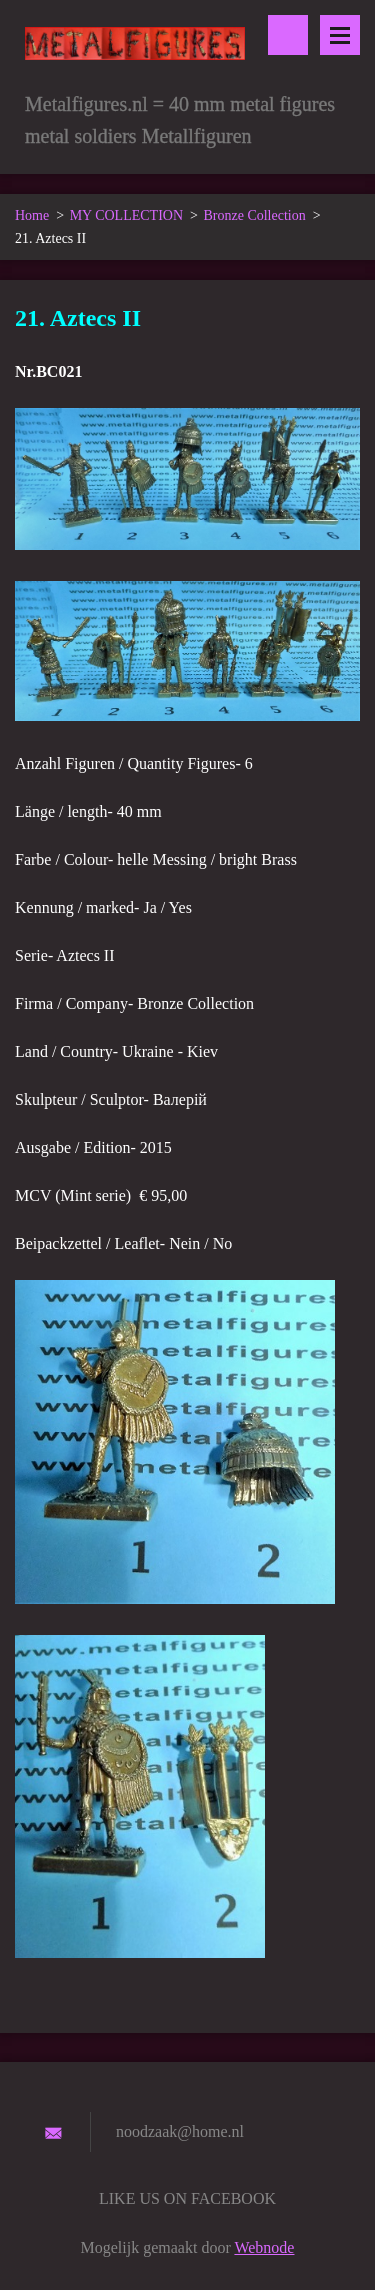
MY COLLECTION (126, 215)
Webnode (264, 2247)
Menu (340, 35)
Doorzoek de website (288, 35)
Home (32, 215)
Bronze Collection (254, 215)
